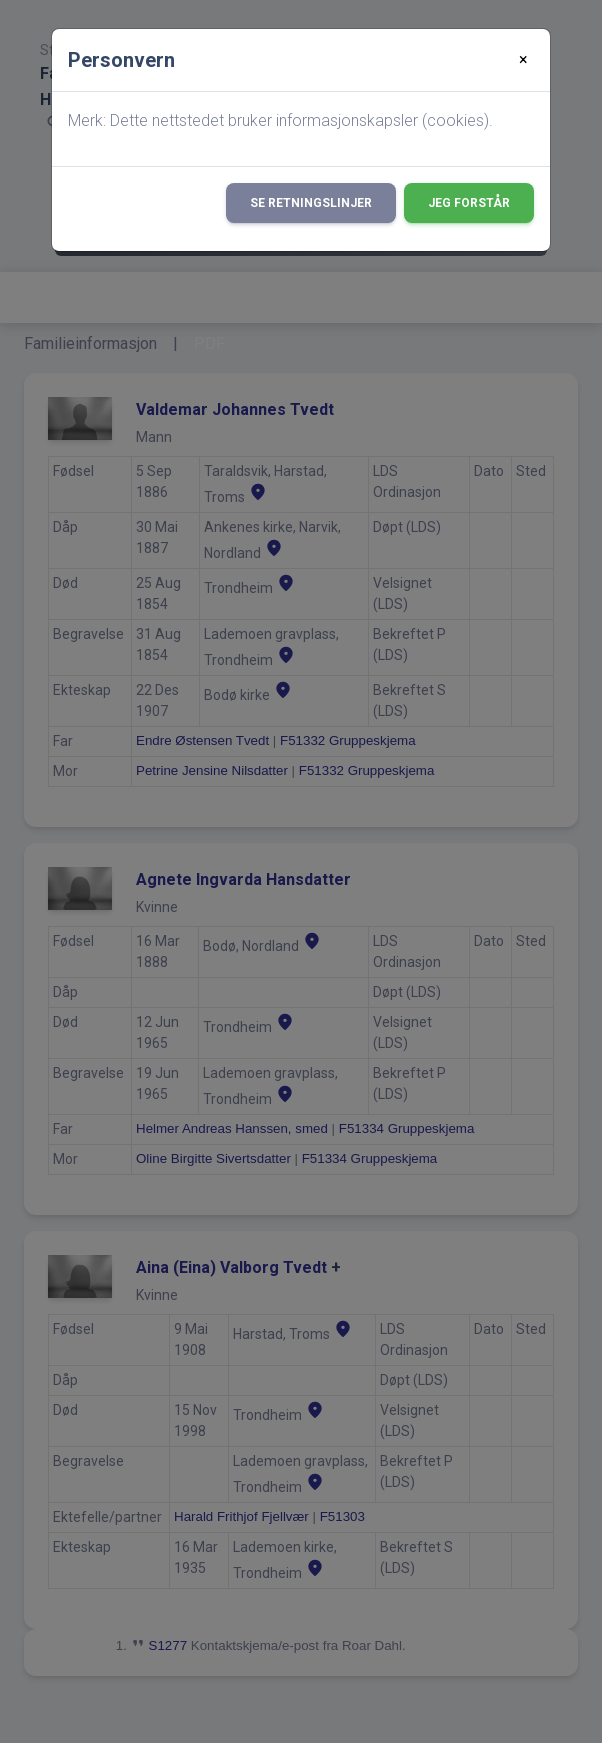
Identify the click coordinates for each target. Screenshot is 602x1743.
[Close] (523, 60)
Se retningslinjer (311, 203)
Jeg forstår (469, 203)
